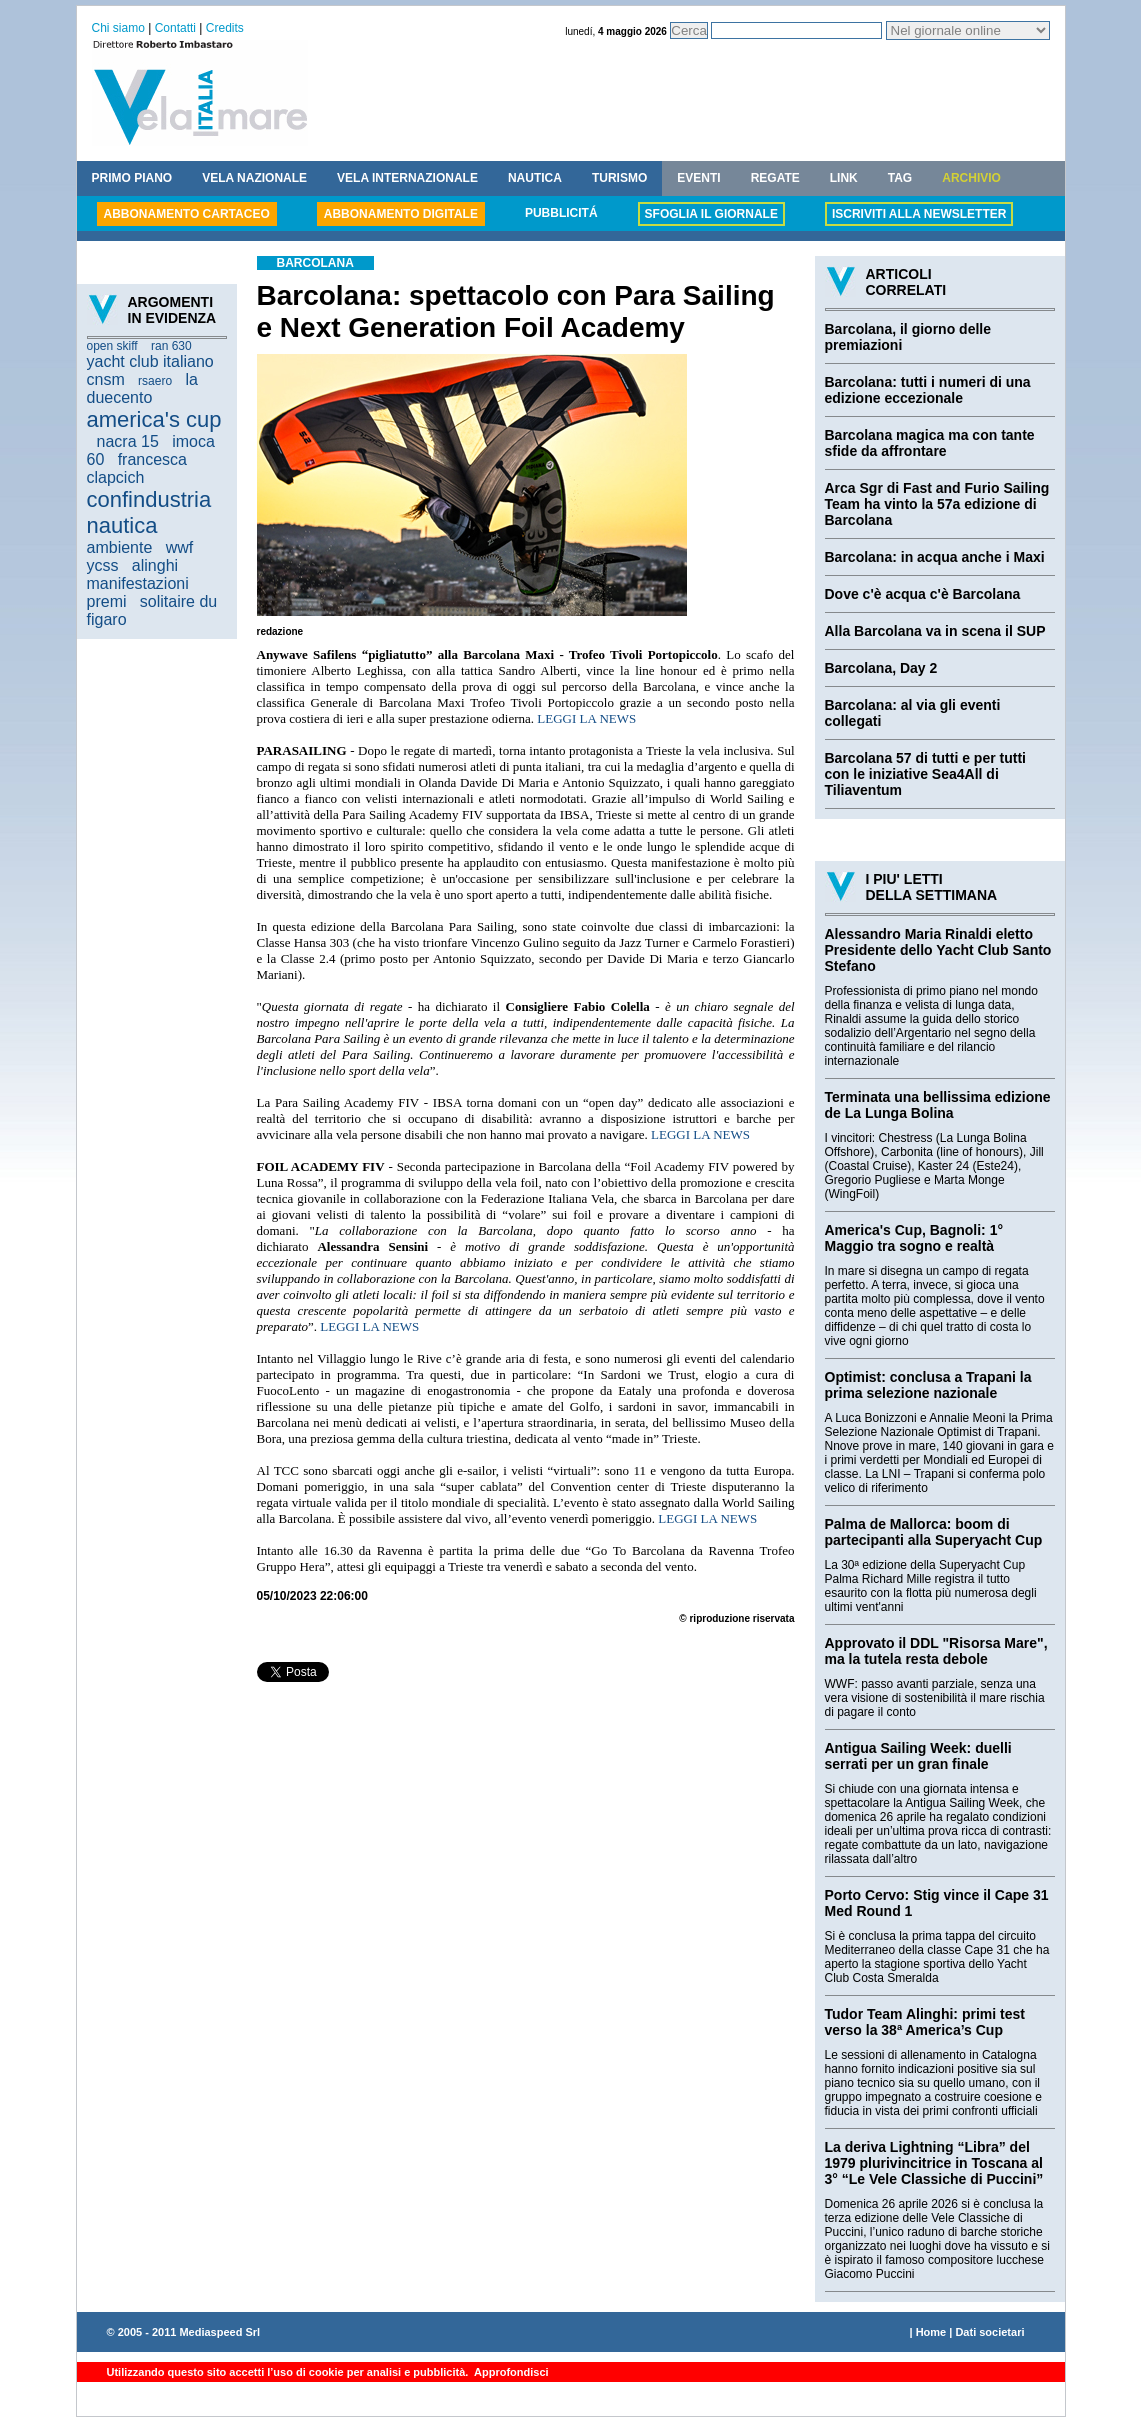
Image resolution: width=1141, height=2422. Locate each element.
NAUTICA (535, 178)
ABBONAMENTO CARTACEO (187, 214)
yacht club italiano (150, 361)
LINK (844, 178)
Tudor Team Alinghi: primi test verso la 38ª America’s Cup (925, 2022)
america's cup (154, 419)
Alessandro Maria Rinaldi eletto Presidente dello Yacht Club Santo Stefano (938, 950)
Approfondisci (509, 2372)
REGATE (775, 178)
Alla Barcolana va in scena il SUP (935, 631)
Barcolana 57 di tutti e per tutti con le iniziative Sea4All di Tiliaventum (925, 774)
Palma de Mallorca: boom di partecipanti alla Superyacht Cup (934, 1532)
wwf (180, 547)
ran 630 (171, 346)
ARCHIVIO (971, 178)
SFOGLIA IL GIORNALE (711, 214)
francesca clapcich (137, 468)
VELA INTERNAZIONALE (407, 178)
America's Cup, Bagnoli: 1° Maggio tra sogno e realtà (914, 1238)
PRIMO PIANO (132, 178)
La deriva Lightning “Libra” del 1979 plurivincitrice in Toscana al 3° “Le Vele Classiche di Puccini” (934, 2163)
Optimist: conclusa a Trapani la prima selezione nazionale (928, 1385)
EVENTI (698, 178)
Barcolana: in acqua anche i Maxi (935, 557)
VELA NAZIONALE (254, 178)
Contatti (175, 28)
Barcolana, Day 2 (881, 668)
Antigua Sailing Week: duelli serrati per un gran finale (918, 1756)
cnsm (106, 379)
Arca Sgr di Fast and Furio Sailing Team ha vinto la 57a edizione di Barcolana (937, 504)
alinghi (155, 565)
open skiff (112, 346)
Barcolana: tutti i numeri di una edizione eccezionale (928, 390)
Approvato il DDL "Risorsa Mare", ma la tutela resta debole (936, 1651)
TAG (900, 178)
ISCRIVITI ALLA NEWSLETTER (919, 214)
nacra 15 (128, 441)
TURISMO (619, 178)
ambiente (120, 547)
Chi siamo (118, 28)
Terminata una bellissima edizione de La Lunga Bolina (938, 1105)
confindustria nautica (149, 512)
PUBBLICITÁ (561, 213)
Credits (225, 28)
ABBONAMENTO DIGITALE (401, 214)
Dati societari (989, 2332)
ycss (103, 565)
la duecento (142, 388)
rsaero (155, 381)
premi (107, 601)
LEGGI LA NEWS (586, 718)
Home (931, 2332)
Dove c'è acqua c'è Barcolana (923, 594)
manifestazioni (138, 583)
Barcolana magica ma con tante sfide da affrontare (930, 443)
